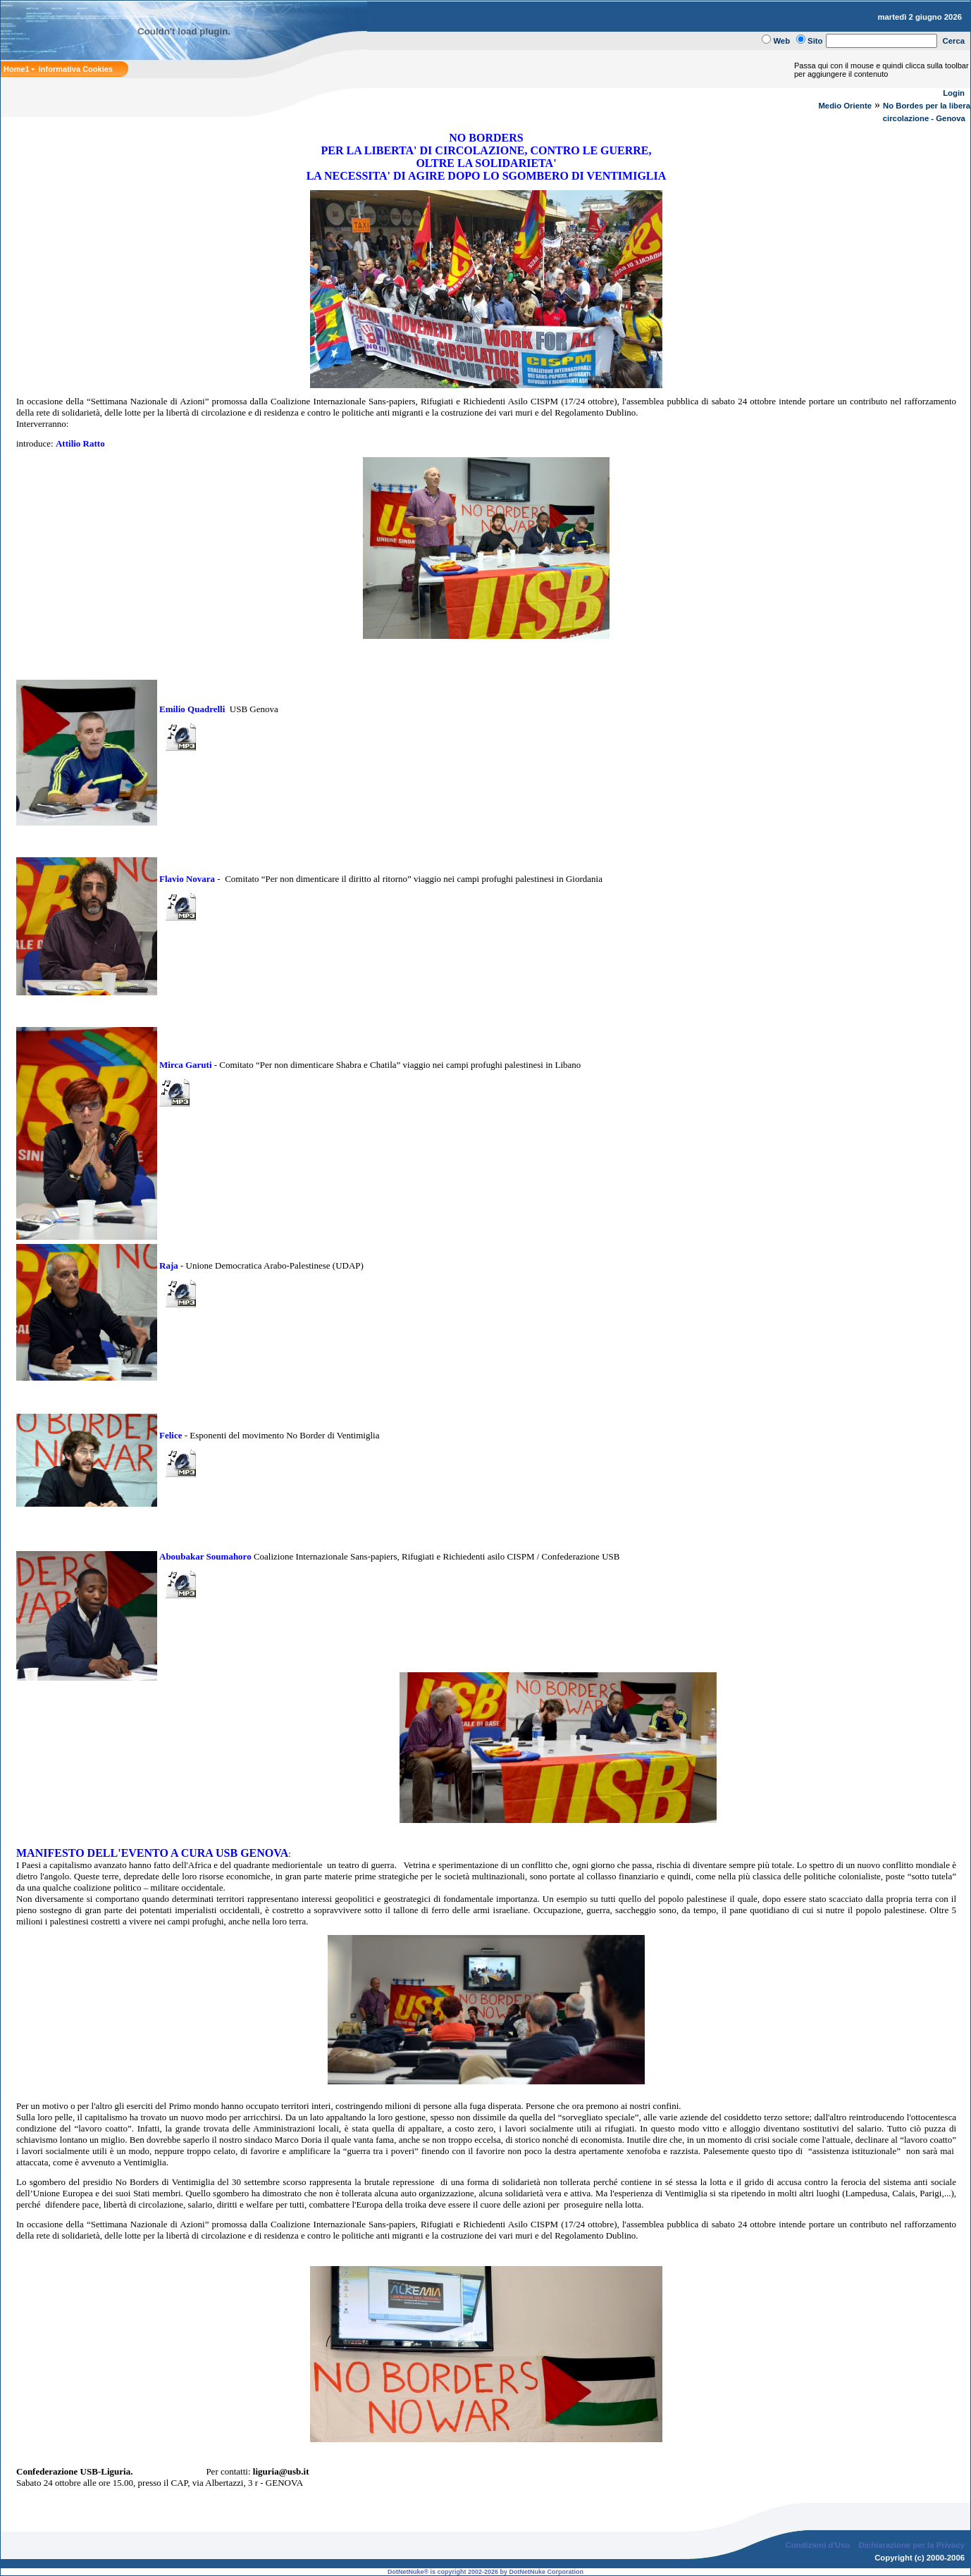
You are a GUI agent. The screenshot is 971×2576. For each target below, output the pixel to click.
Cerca (954, 41)
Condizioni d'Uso (817, 2545)
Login (954, 93)
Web (781, 41)
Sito (815, 41)
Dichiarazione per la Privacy (912, 2545)
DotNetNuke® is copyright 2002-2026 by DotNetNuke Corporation (485, 2571)
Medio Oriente (845, 105)
